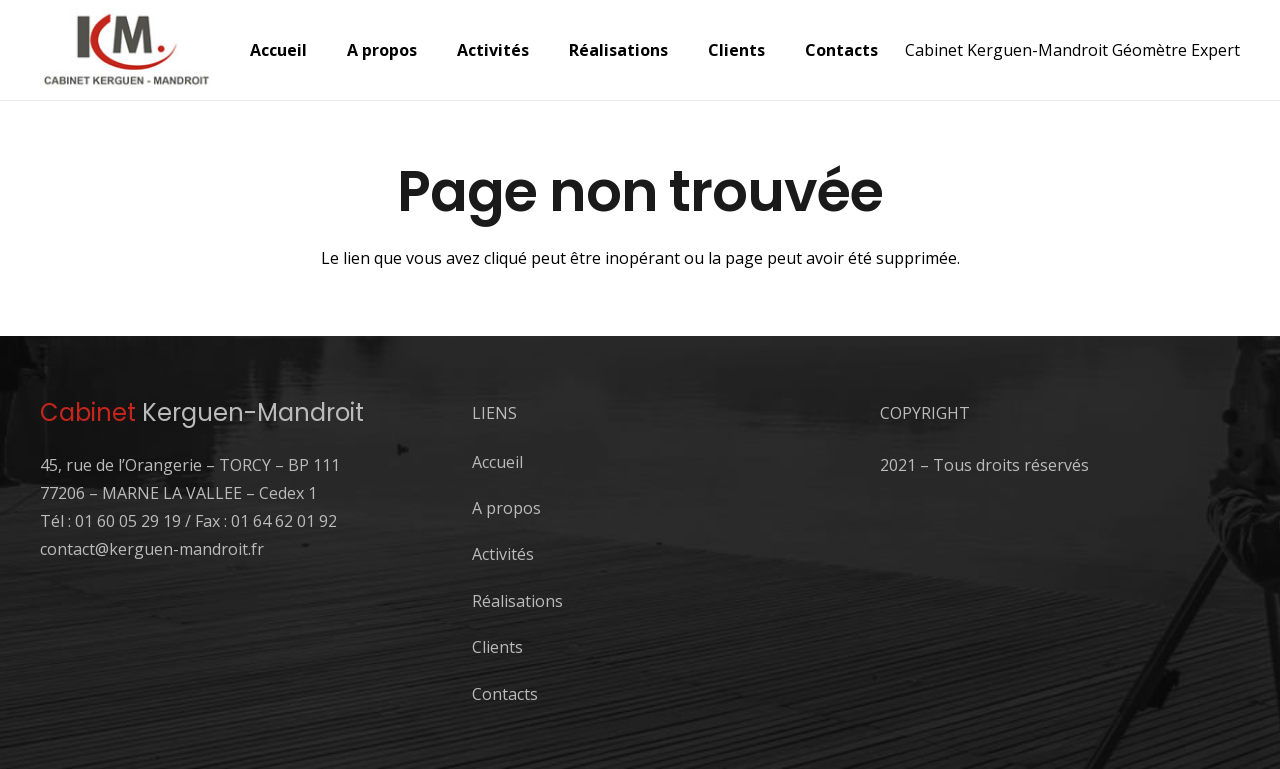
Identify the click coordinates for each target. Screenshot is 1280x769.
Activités (503, 554)
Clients (497, 647)
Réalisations (517, 601)
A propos (506, 508)
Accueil (497, 462)
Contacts (505, 694)
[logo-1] (127, 50)
